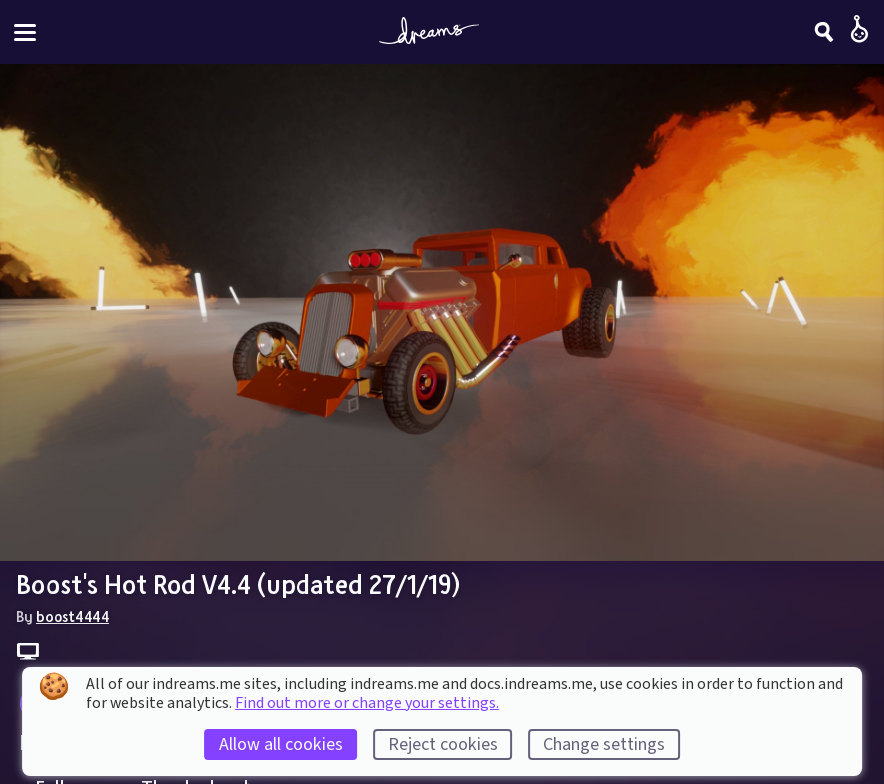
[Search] (824, 32)
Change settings (604, 744)
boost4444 (72, 616)
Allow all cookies (281, 744)
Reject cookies (443, 744)
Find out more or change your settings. (367, 703)
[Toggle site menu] (25, 32)
